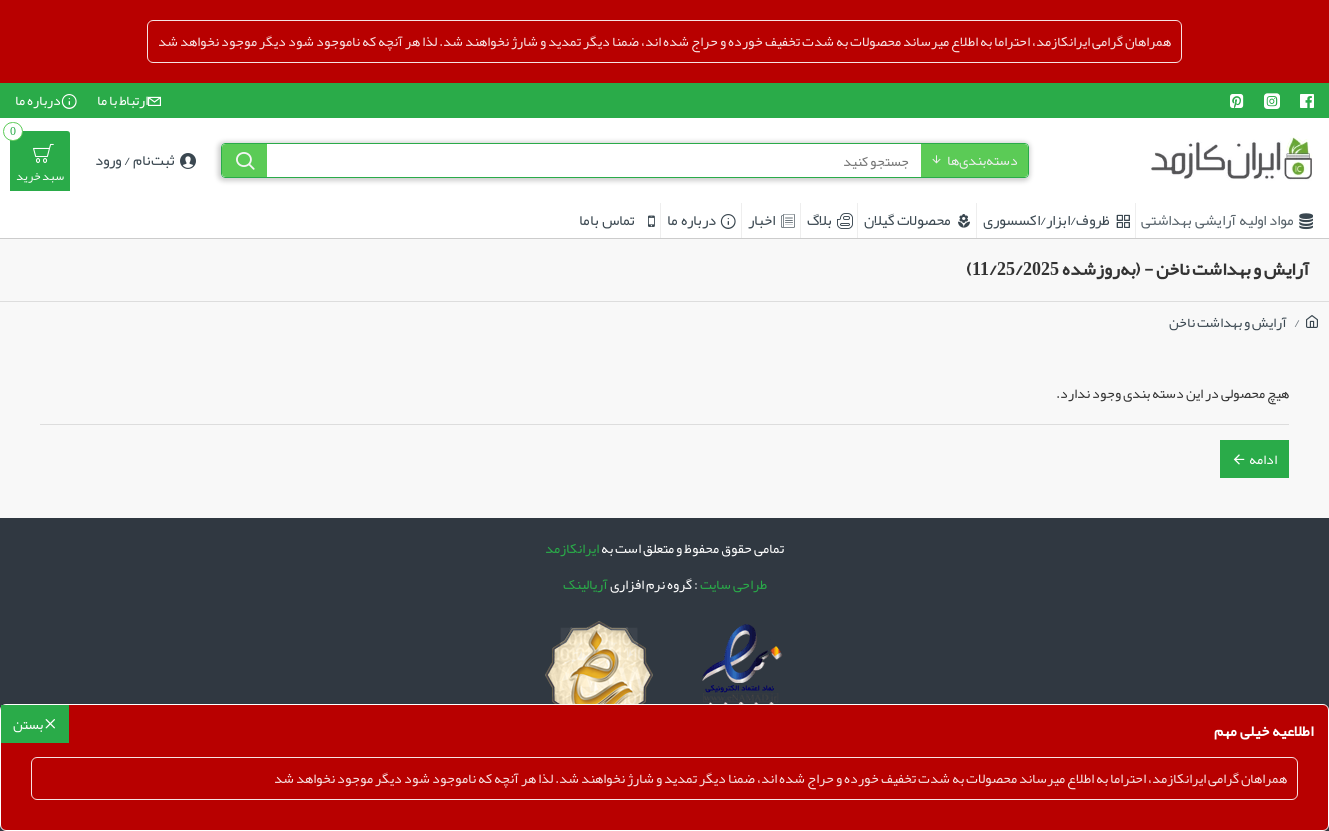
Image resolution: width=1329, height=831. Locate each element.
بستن (28, 724)
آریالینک (585, 584)
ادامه (1263, 459)
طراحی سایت (733, 584)
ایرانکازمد (572, 548)
